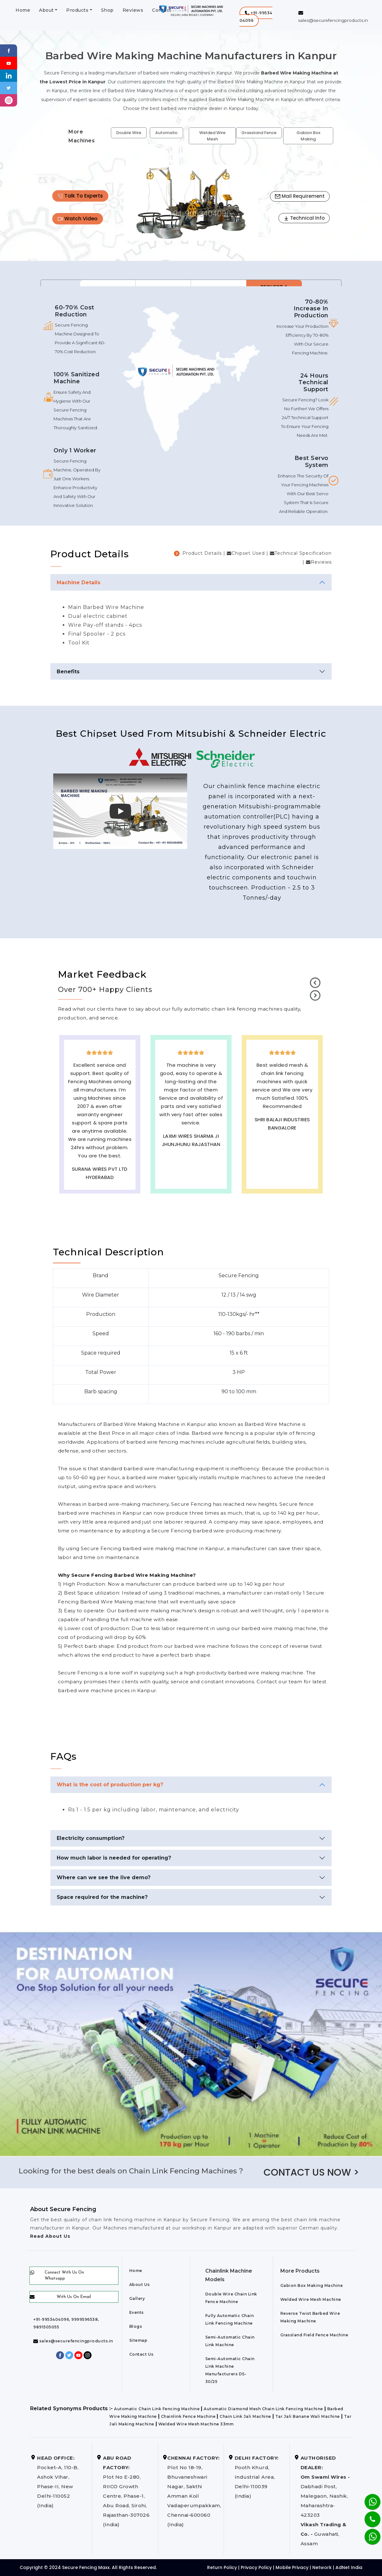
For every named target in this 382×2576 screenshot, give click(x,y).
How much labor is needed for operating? (114, 1858)
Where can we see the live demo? (103, 1877)
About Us (139, 2284)
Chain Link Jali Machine (245, 2416)
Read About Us (50, 2236)
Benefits (68, 672)
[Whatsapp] (368, 2533)
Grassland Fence (259, 133)
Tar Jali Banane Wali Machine (307, 2416)
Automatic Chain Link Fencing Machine (157, 2408)
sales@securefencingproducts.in (73, 2341)
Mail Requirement (300, 196)
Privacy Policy (256, 2567)
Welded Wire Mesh (212, 136)
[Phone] (367, 2515)
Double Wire (128, 133)
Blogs (135, 2326)
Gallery (137, 2298)
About (46, 10)
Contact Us (141, 2354)
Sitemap (138, 2340)
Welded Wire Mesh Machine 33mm (196, 2424)
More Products (300, 2271)
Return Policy (222, 2567)
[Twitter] (9, 87)
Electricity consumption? (90, 1838)
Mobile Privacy (292, 2567)
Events (136, 2312)
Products (77, 10)
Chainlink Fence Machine (188, 2416)
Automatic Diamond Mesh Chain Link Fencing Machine (263, 2408)
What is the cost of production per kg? (110, 1785)
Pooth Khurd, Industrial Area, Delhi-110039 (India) (257, 2477)
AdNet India (348, 2567)
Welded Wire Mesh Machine (310, 2299)
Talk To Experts (80, 195)
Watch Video (78, 218)
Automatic (166, 133)
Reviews (133, 10)
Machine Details (78, 582)
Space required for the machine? (102, 1897)
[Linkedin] (9, 75)
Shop (107, 10)
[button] (255, 17)
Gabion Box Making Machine (311, 2285)
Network (322, 2567)
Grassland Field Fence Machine (314, 2335)
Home (23, 10)
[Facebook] (9, 50)
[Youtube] (9, 62)
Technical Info (304, 218)
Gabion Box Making (308, 136)
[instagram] (9, 100)
